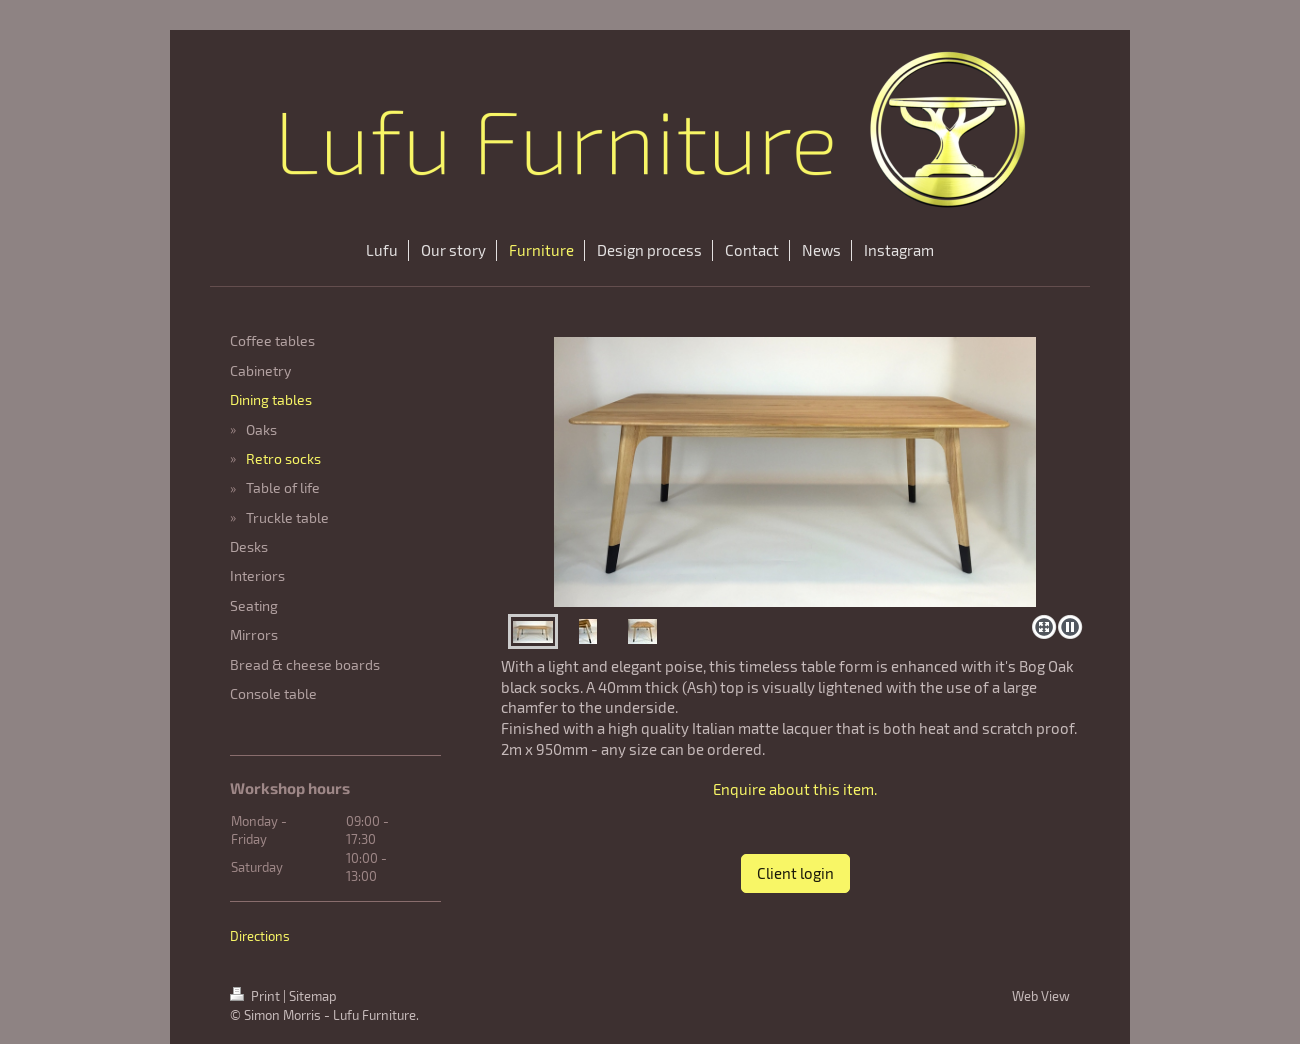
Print (256, 996)
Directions (260, 936)
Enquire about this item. (795, 789)
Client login (795, 873)
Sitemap (313, 996)
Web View (1041, 996)
